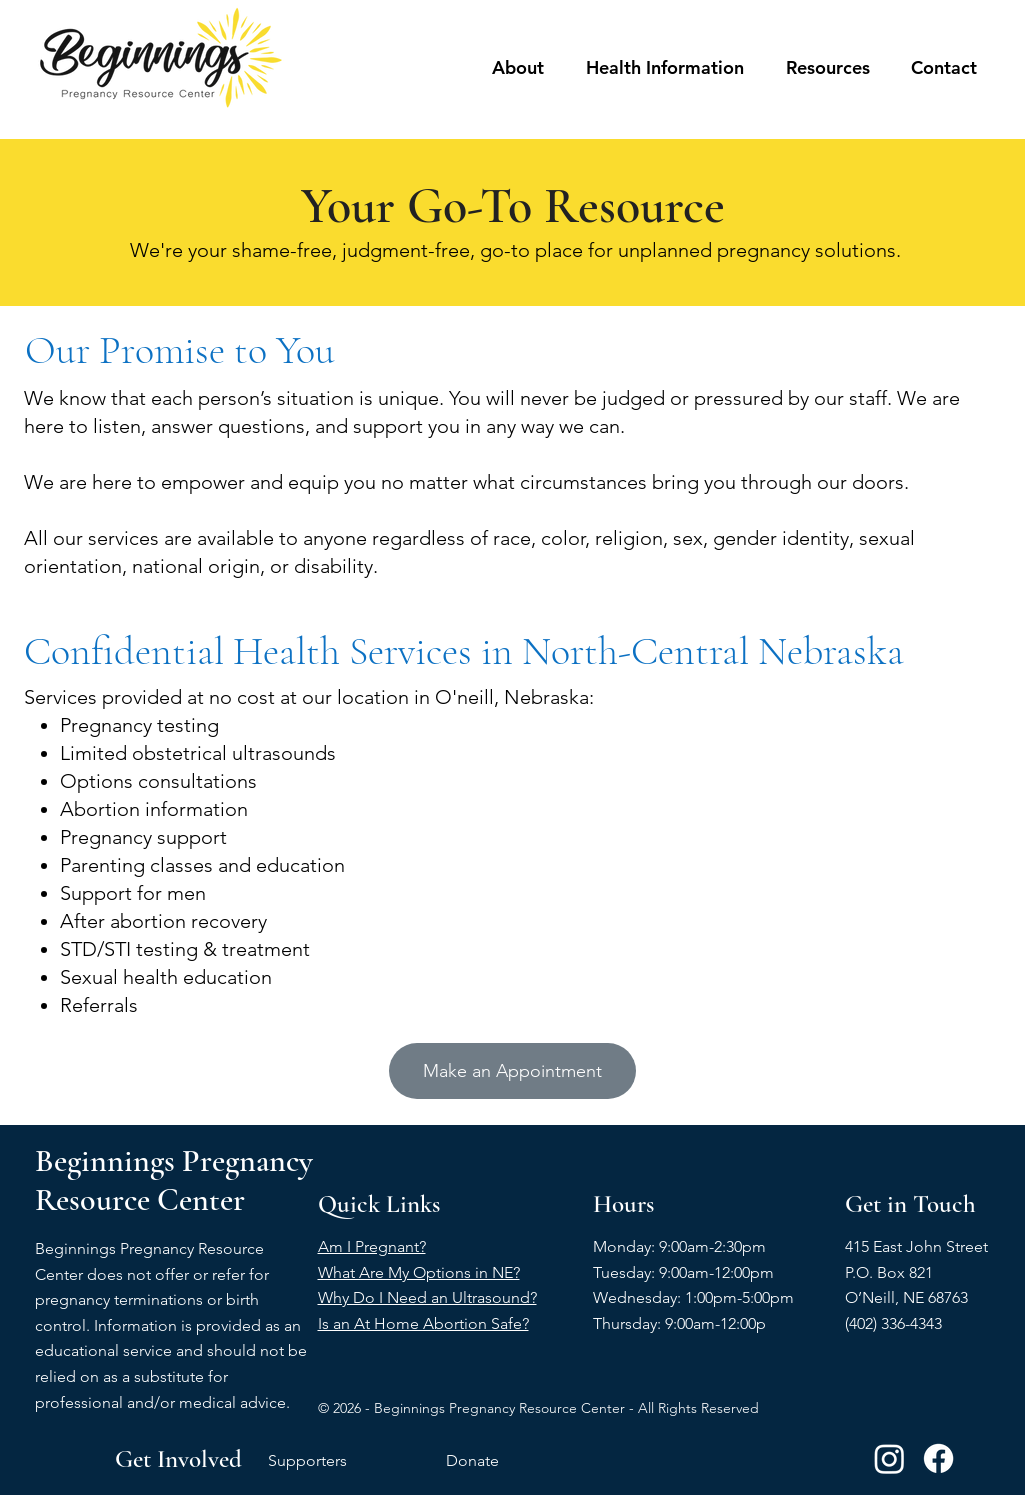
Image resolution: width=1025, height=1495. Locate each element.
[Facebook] (938, 1458)
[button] (518, 68)
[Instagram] (889, 1458)
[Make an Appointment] (512, 1071)
